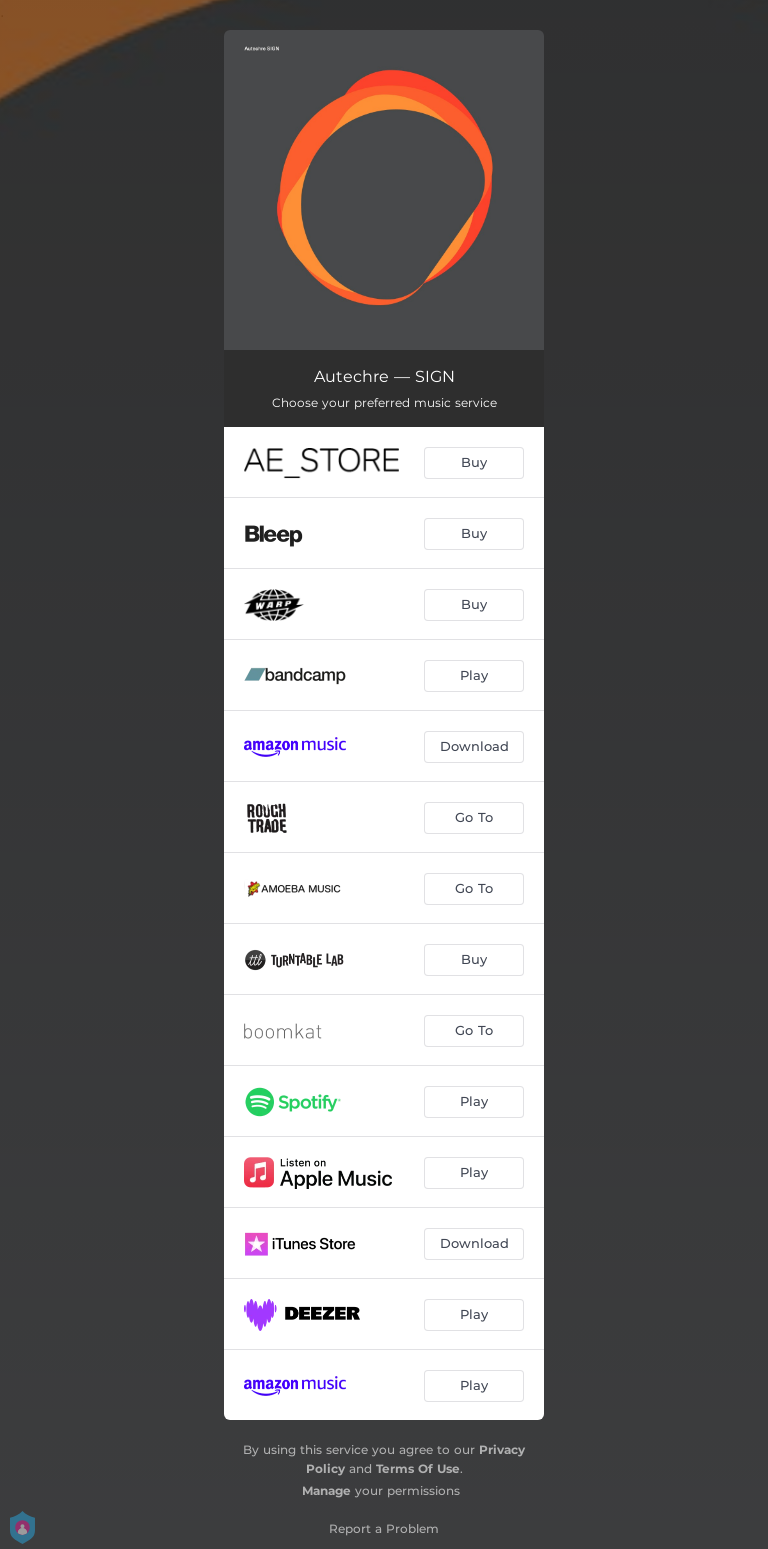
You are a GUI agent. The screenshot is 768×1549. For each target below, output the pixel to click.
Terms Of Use (418, 1468)
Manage (326, 1490)
